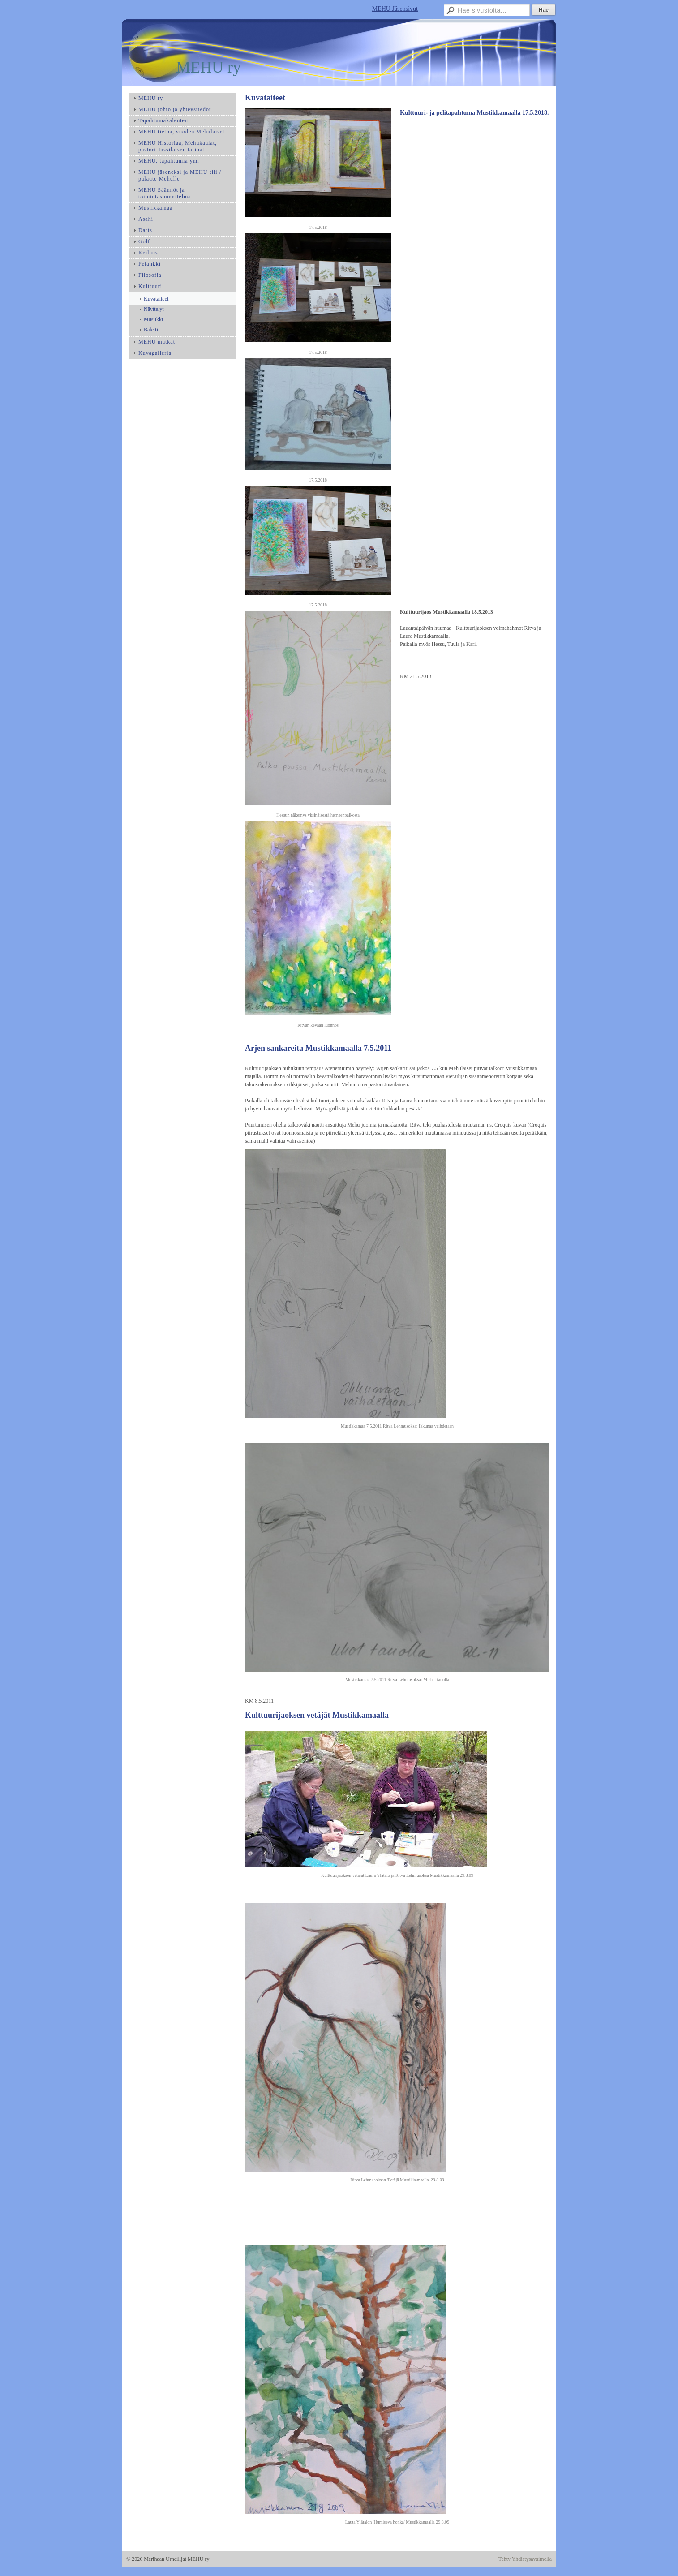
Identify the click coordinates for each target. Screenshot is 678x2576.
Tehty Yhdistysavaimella (525, 2559)
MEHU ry (208, 67)
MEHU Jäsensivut (395, 8)
